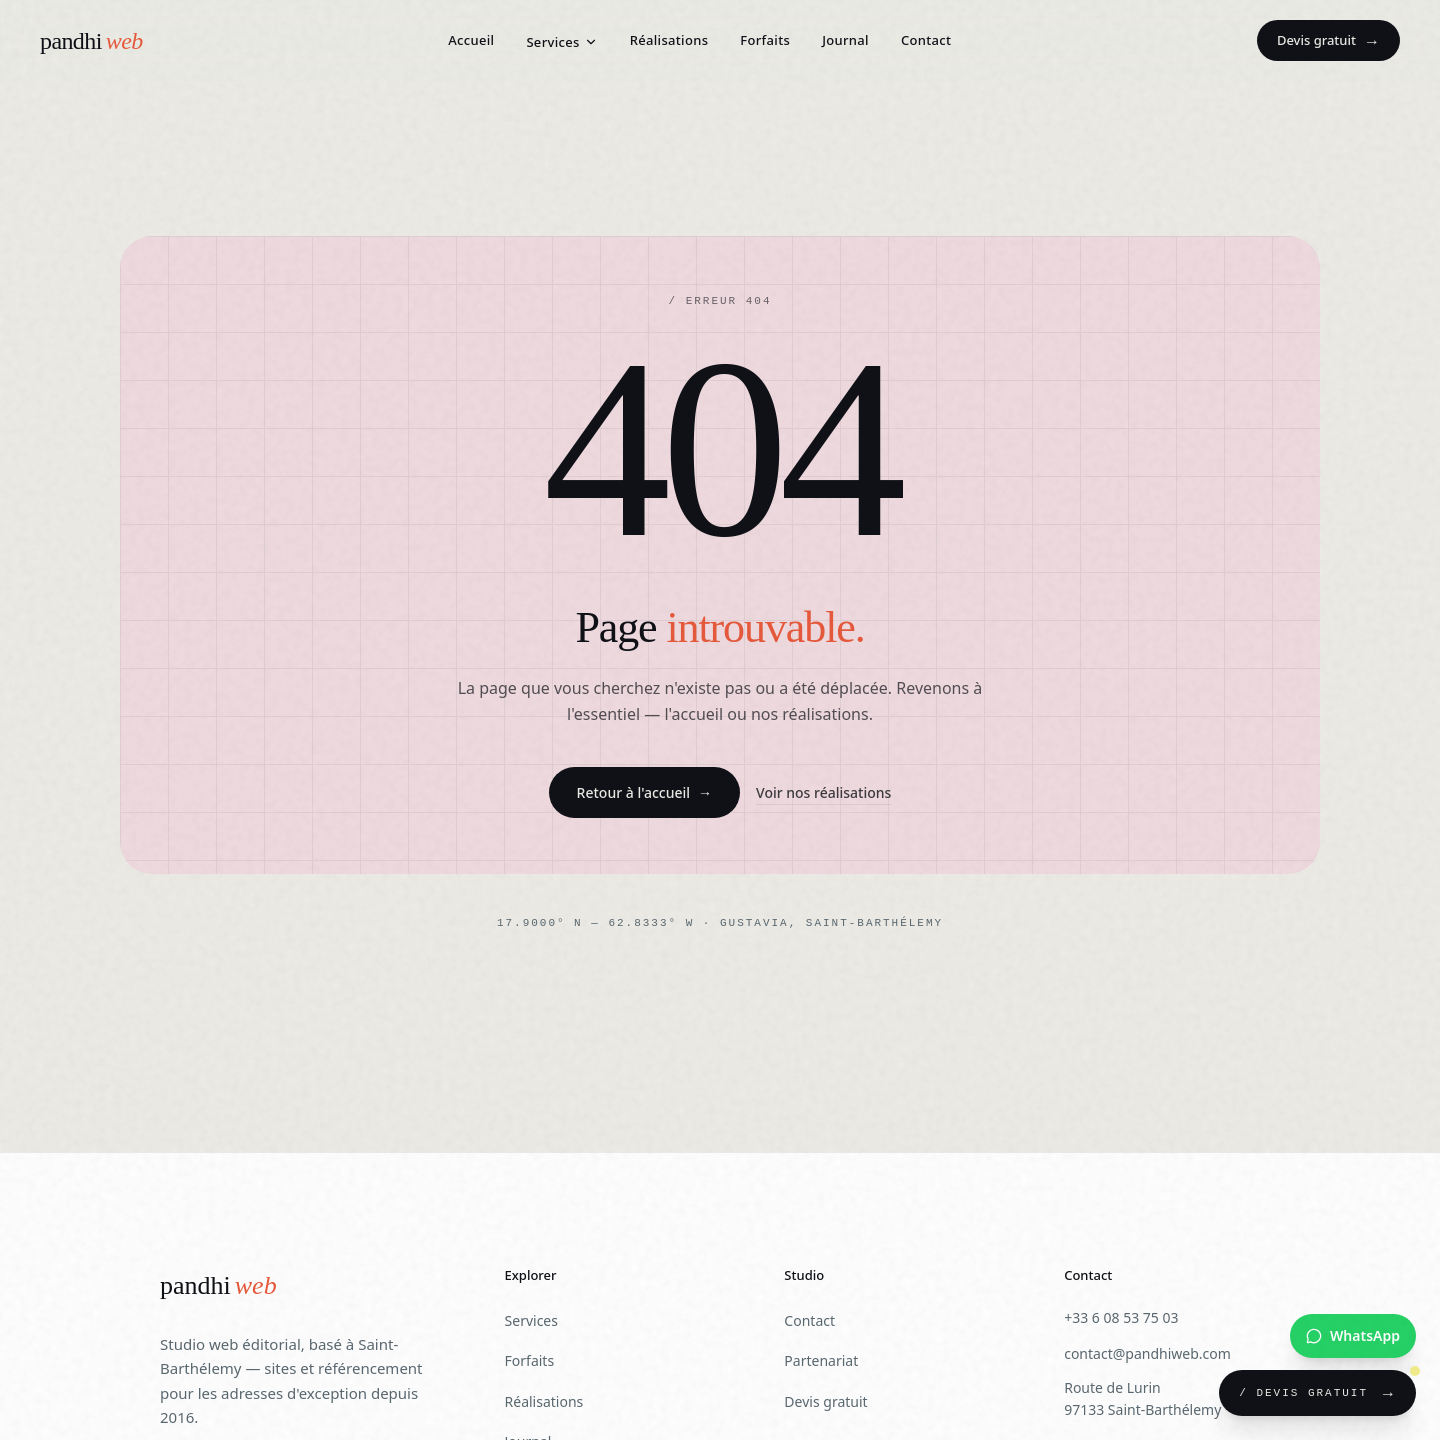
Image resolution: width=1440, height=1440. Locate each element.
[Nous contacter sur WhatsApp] (1353, 1336)
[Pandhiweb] (218, 1286)
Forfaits (765, 40)
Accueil (471, 40)
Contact (926, 40)
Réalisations (669, 40)
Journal (845, 40)
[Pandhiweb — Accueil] (91, 41)
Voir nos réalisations (823, 792)
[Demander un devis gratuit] (1317, 1393)
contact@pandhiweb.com (1147, 1353)
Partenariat (821, 1360)
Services (561, 42)
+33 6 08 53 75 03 (1121, 1317)
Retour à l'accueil (644, 792)
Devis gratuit (1328, 41)
